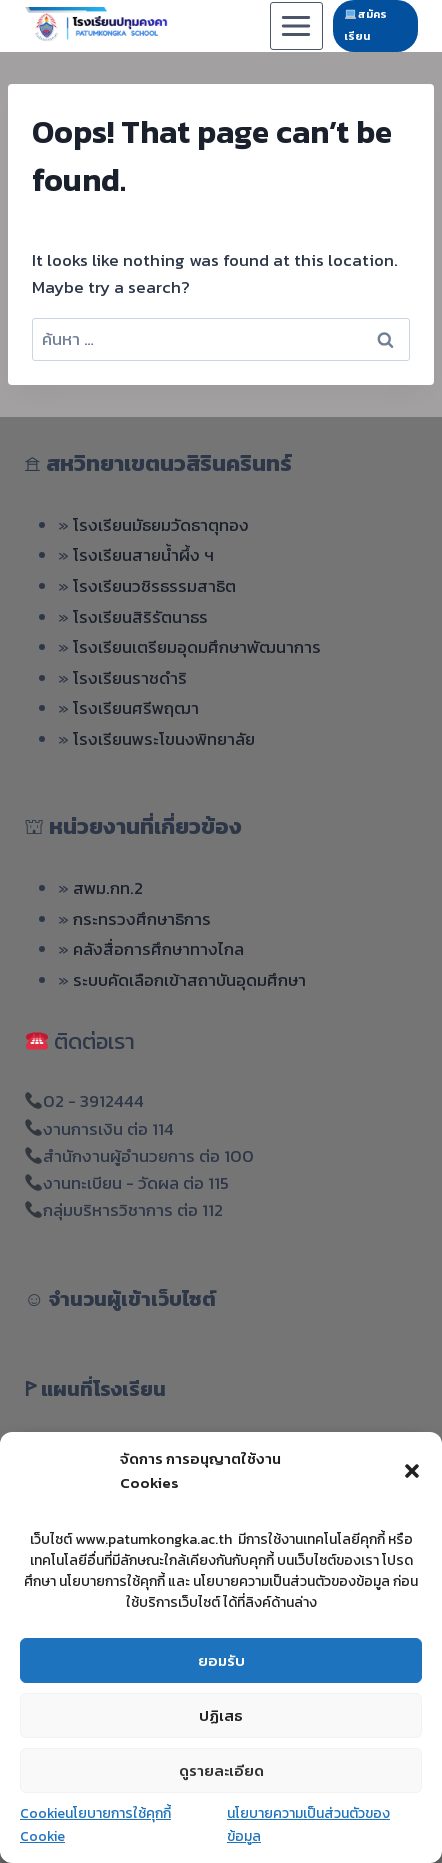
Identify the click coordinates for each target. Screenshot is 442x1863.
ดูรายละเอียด (221, 1770)
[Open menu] (296, 25)
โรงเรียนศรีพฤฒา (136, 708)
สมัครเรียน (366, 25)
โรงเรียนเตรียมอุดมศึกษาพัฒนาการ (197, 647)
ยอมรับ (221, 1660)
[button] (412, 1471)
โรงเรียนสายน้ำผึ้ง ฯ (143, 555)
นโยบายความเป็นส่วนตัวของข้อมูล (308, 1824)
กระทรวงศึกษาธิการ (142, 919)
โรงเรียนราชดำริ (130, 678)
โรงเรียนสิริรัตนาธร (140, 617)
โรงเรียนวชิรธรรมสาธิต (154, 586)
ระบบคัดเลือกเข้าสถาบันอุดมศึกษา (189, 980)
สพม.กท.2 (108, 888)
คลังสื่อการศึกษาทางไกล (158, 949)
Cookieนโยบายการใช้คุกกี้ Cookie (95, 1824)
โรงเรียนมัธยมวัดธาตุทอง (161, 525)
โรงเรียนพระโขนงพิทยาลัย (164, 739)
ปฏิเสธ (221, 1715)
